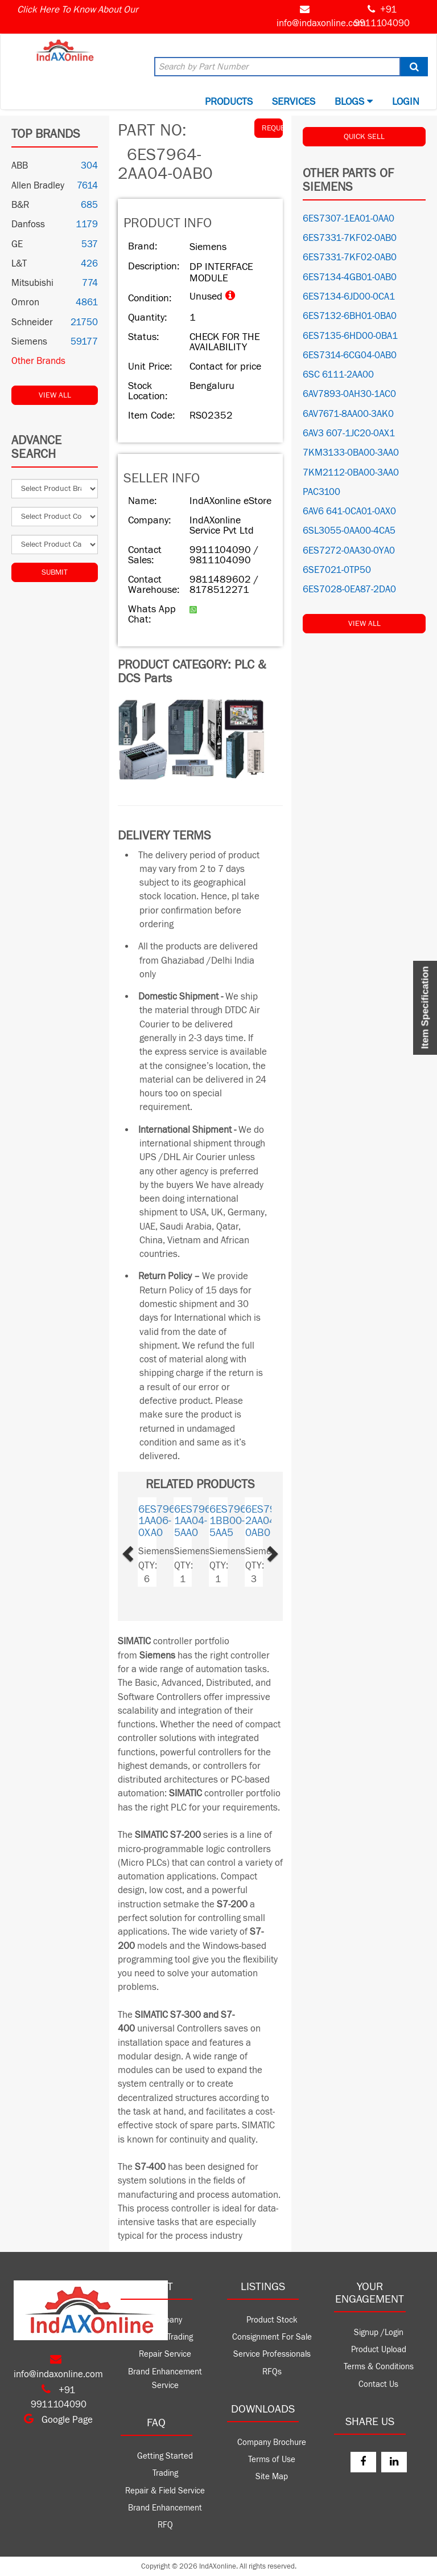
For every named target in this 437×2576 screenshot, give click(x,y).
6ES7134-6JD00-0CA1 (349, 296)
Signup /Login (378, 2332)
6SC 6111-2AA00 (338, 374)
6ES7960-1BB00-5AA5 (232, 1521)
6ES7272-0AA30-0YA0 (349, 550)
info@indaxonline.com (321, 23)
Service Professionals (272, 2354)
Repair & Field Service (165, 2491)
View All (55, 395)
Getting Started (165, 2456)
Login (405, 102)
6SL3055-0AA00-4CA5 (349, 531)
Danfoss (28, 224)
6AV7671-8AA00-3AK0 (348, 414)
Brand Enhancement (165, 2508)
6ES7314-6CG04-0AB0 (350, 355)
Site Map (271, 2476)
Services (293, 102)
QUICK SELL (364, 136)
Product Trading (165, 2337)
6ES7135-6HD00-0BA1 (350, 336)
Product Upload (378, 2349)
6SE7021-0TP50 (337, 570)
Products (229, 102)
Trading (165, 2473)
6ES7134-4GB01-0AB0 (350, 277)
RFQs (272, 2372)
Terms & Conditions (379, 2367)
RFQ (165, 2525)
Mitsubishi (32, 283)
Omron (25, 302)
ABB (19, 165)
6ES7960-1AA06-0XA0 (161, 1521)
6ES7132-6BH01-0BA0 (350, 316)
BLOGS (354, 102)
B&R (20, 205)
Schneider (32, 322)
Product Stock (272, 2320)
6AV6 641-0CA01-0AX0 (349, 511)
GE (17, 244)
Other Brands (38, 361)
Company (165, 2320)
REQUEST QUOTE (272, 128)
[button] (140, 1550)
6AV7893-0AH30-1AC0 (349, 394)
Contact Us (378, 2384)
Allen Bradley (37, 185)
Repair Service (165, 2354)
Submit (55, 572)
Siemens (29, 341)
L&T (19, 263)
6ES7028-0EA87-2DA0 (349, 589)
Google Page (58, 2420)
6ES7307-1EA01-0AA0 (348, 218)
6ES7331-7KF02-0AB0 (350, 238)
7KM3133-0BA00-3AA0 (351, 452)
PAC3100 (321, 492)
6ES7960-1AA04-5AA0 (197, 1521)
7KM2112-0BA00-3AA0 (351, 472)
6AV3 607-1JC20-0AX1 (349, 433)
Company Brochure (271, 2442)
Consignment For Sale (272, 2337)
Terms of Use (271, 2459)
